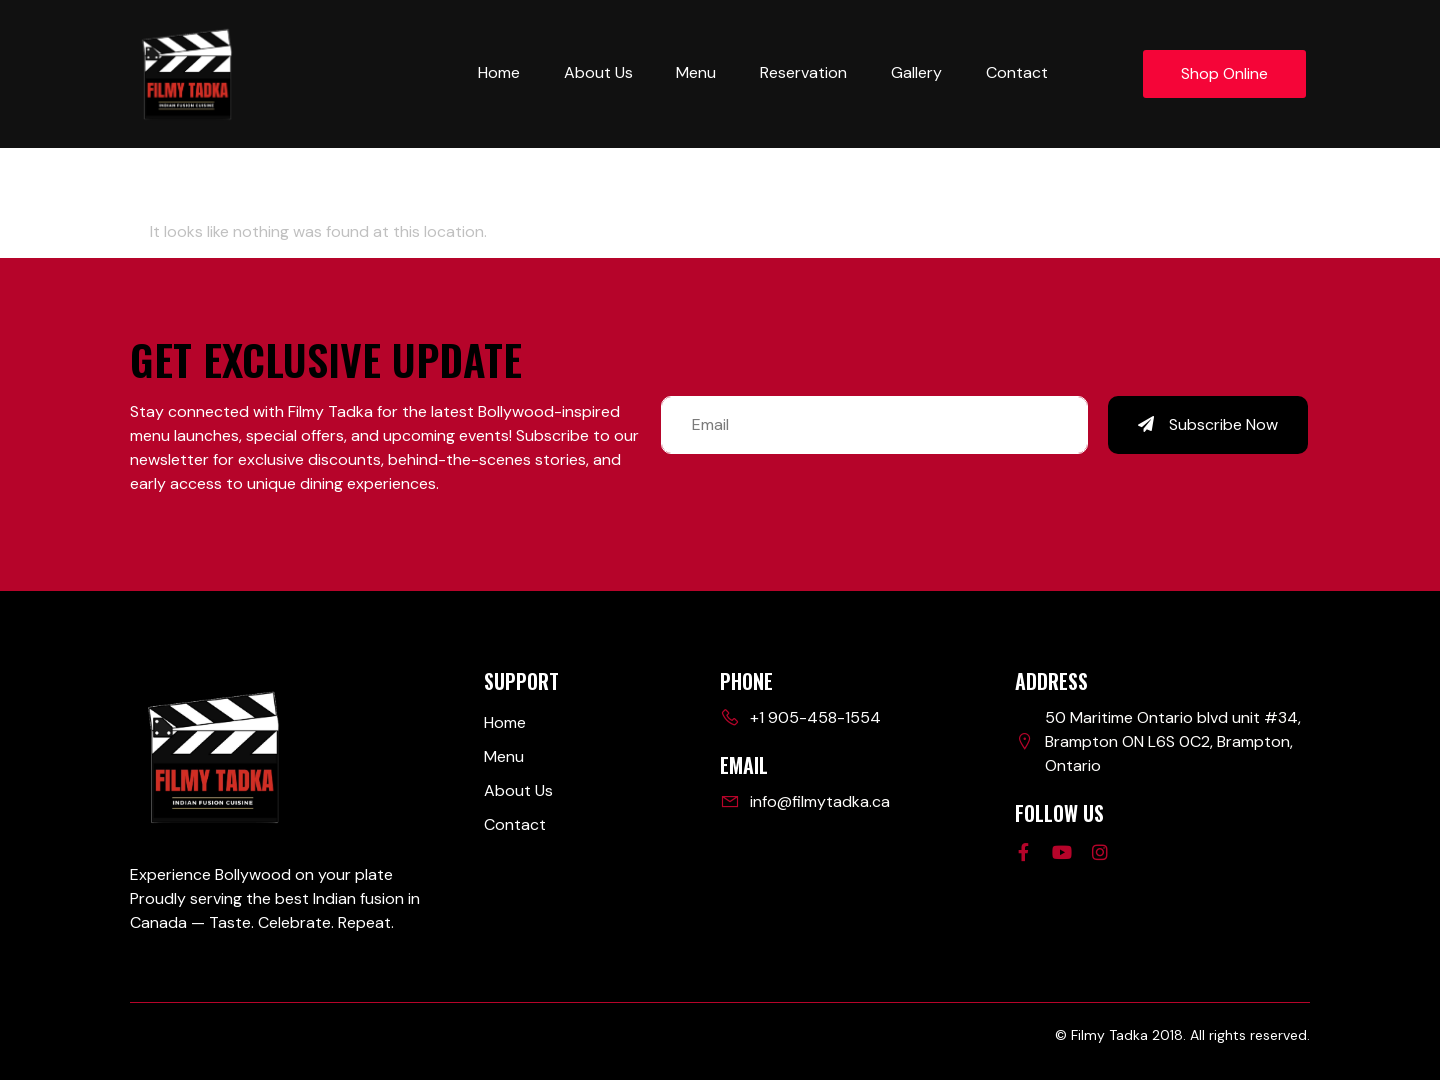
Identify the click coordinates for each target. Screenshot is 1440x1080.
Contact (1017, 72)
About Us (597, 72)
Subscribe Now (1208, 424)
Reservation (803, 72)
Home (498, 72)
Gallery (916, 72)
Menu (696, 72)
